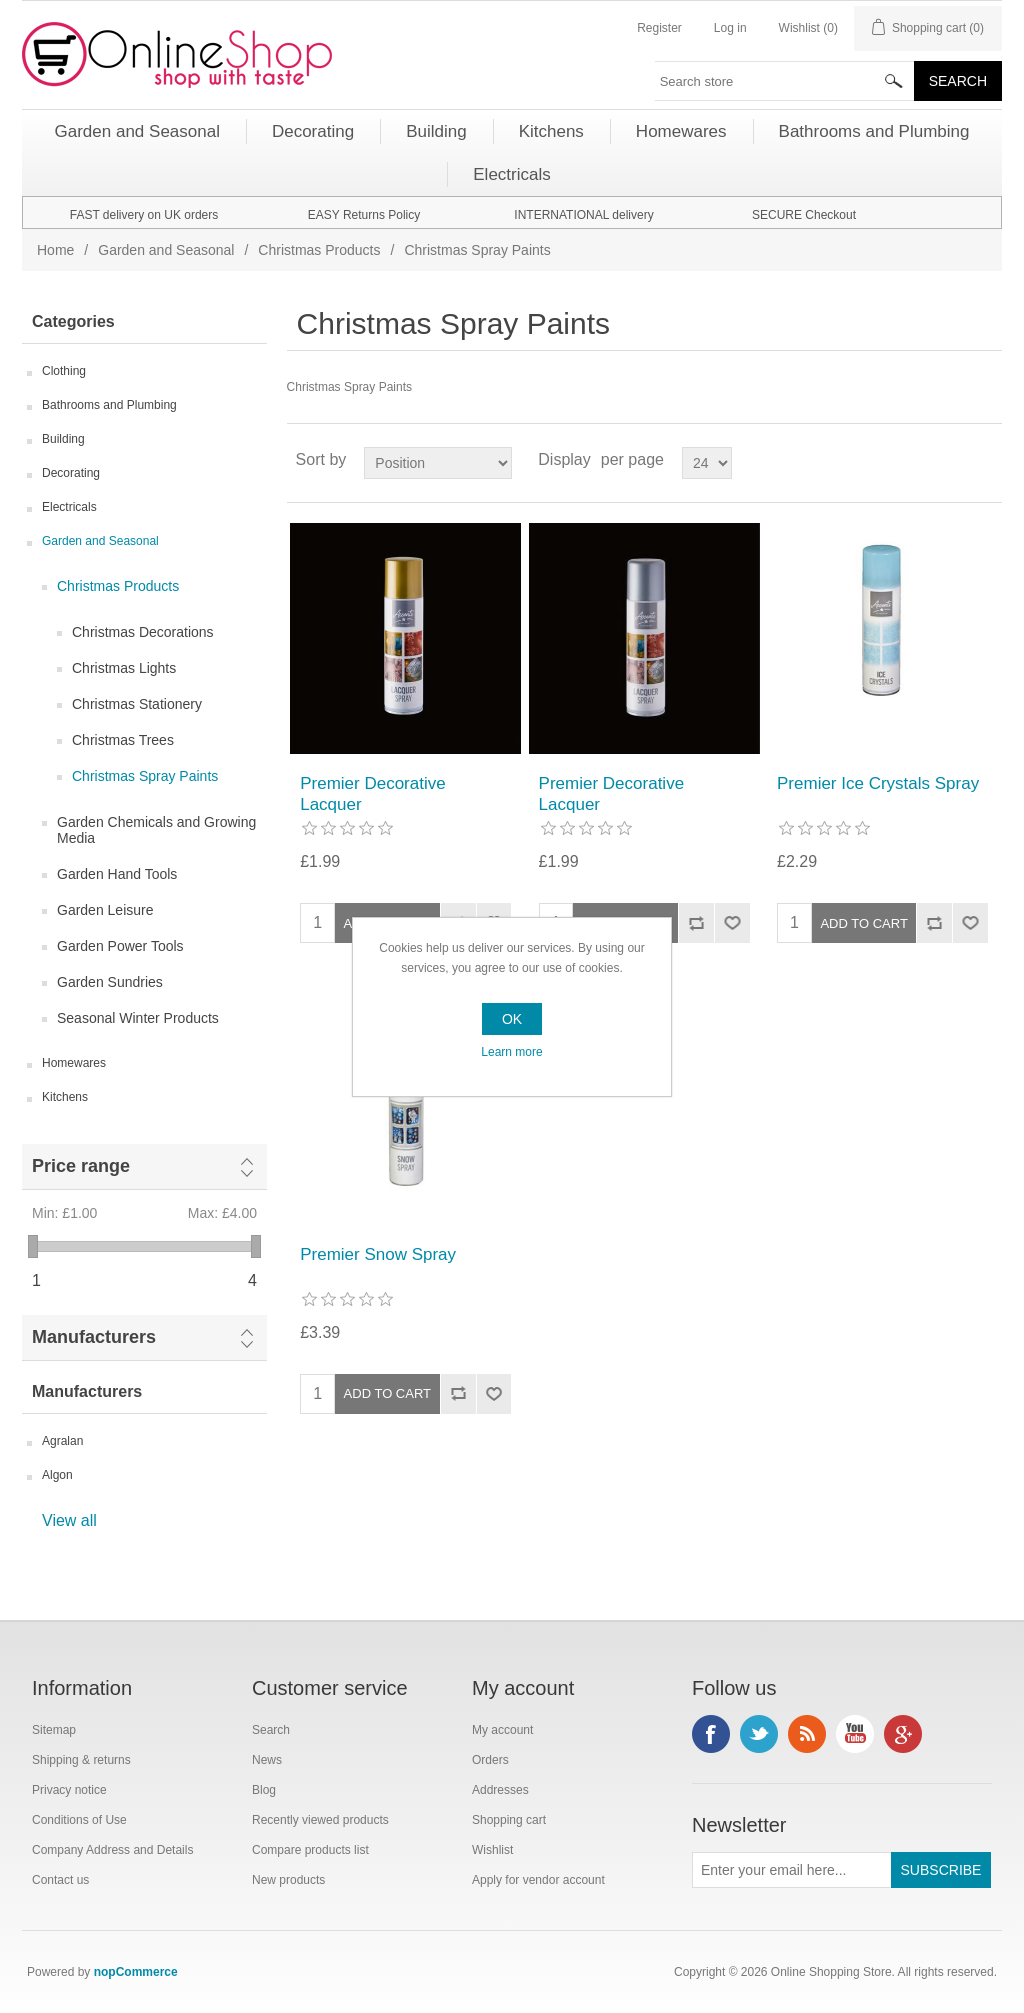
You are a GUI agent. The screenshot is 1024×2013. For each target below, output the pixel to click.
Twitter (759, 1734)
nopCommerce (136, 1972)
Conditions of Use (79, 1820)
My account (502, 1730)
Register (659, 28)
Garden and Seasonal (166, 250)
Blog (264, 1790)
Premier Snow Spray (378, 1254)
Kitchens (65, 1097)
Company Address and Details (112, 1850)
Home (55, 250)
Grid (949, 460)
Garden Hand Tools (117, 874)
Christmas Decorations (143, 632)
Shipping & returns (81, 1760)
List (985, 460)
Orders (490, 1760)
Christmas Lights (124, 668)
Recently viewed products (320, 1820)
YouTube (855, 1734)
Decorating (71, 473)
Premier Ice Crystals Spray (878, 783)
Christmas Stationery (137, 704)
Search (271, 1730)
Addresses (500, 1790)
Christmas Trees (123, 740)
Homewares (74, 1063)
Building (63, 439)
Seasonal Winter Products (138, 1018)
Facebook (711, 1734)
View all (69, 1520)
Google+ (903, 1734)
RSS (807, 1734)
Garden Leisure (105, 910)
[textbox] (785, 81)
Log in (730, 28)
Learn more (511, 1052)
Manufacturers (94, 1337)
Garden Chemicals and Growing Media (156, 830)
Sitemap (54, 1730)
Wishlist (492, 1850)
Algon (57, 1475)
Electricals (69, 507)
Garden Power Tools (120, 946)
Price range (81, 1166)
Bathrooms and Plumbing (109, 405)
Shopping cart (509, 1820)
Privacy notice (69, 1790)
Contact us (60, 1880)
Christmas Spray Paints (145, 776)
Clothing (64, 371)
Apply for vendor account (538, 1880)
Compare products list (310, 1850)
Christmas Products (319, 250)
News (267, 1760)
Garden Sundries (110, 982)
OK (512, 1019)
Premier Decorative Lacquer (373, 793)
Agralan (62, 1441)
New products (288, 1880)
